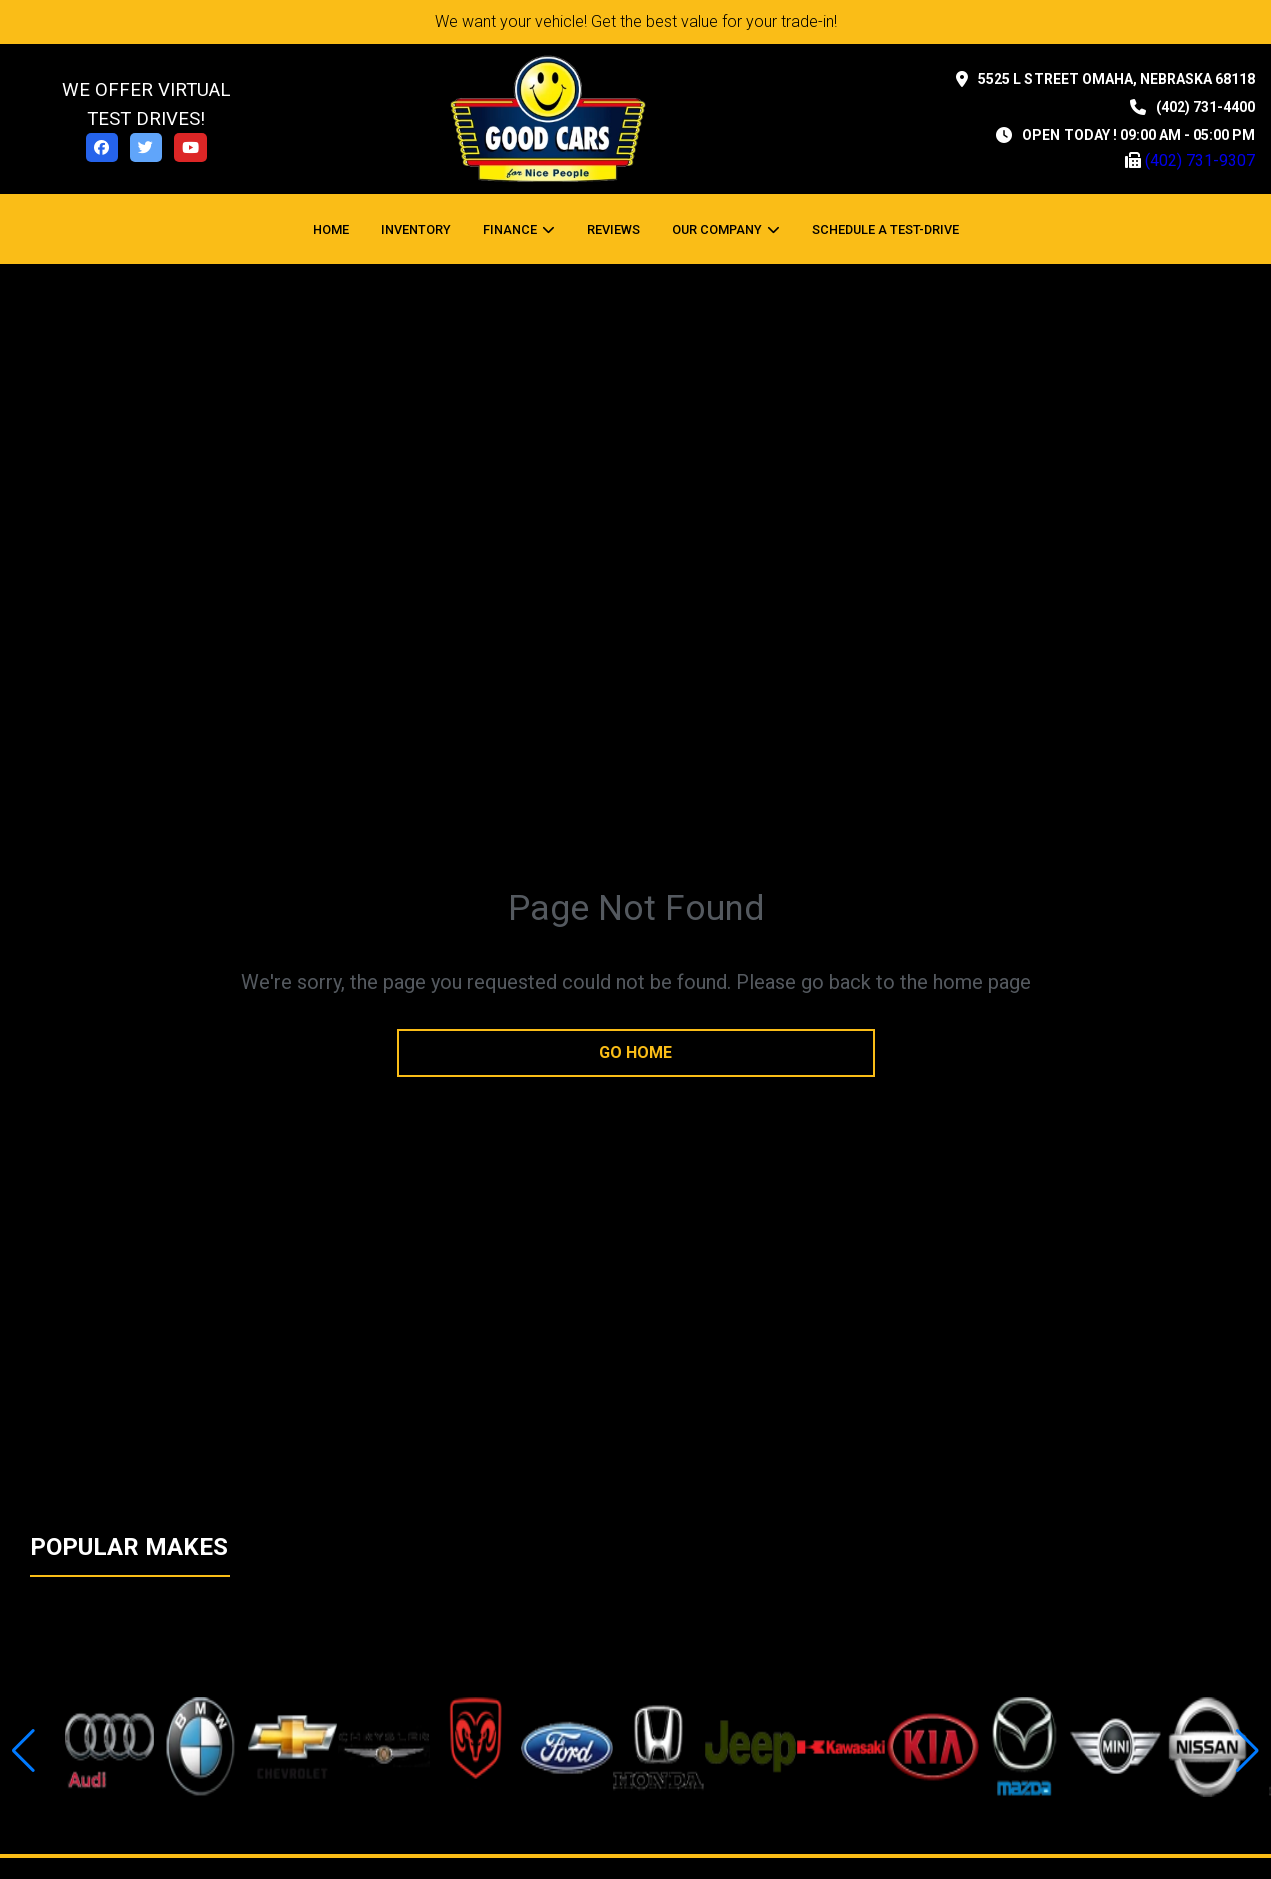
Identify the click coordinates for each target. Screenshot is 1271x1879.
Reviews (613, 229)
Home (331, 229)
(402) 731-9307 (1200, 160)
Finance (510, 229)
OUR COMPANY (717, 229)
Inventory (416, 229)
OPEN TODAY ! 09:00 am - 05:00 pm (1138, 135)
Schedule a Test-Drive (885, 229)
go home (635, 1052)
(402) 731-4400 (1205, 107)
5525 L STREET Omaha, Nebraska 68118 (1116, 79)
